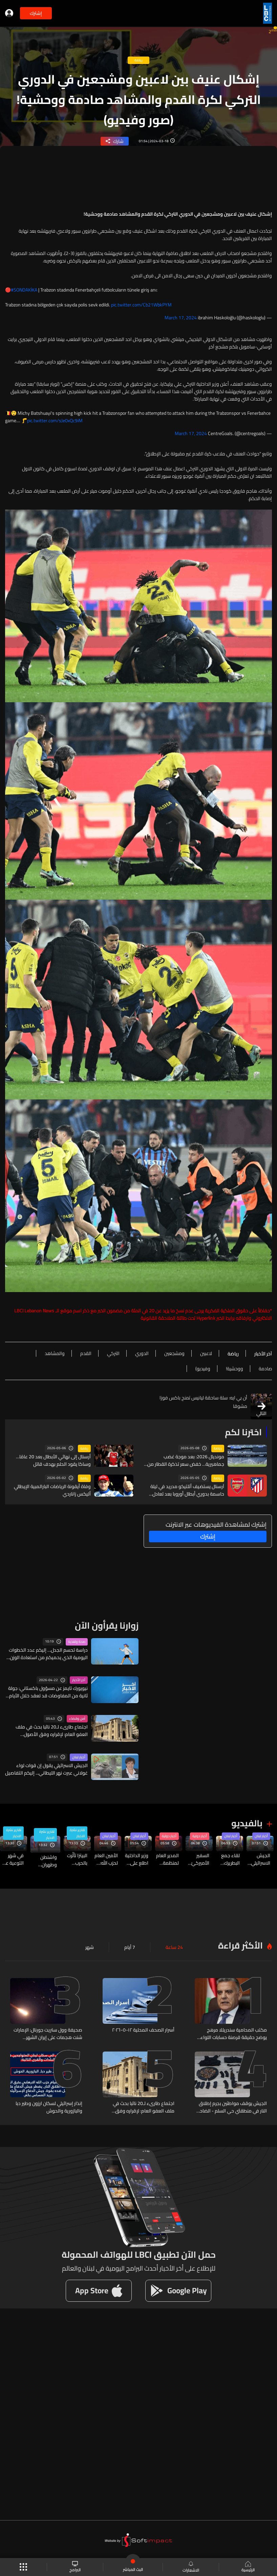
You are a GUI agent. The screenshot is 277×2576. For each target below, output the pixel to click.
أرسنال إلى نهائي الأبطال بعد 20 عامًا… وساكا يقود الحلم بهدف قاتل (53, 1460)
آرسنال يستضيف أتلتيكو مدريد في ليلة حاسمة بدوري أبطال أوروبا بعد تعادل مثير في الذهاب (187, 1490)
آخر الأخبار (78, 1680)
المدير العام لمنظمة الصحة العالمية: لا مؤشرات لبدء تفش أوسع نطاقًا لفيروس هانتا (167, 1859)
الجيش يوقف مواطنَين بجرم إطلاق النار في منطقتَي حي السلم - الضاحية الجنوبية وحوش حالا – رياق (231, 2107)
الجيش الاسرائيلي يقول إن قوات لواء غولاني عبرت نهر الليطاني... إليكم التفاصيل (46, 1769)
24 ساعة (174, 1947)
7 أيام (129, 1947)
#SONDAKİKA (24, 290)
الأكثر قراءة (240, 1945)
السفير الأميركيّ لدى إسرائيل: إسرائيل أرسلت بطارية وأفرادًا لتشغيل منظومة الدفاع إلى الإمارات (199, 1859)
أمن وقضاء (77, 1719)
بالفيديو (246, 1823)
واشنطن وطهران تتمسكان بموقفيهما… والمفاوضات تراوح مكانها (43, 1860)
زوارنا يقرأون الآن (106, 1625)
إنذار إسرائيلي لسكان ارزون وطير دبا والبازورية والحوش (49, 2107)
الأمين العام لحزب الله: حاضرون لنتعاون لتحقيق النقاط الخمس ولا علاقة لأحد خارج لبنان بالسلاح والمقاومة (106, 1859)
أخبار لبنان (78, 1757)
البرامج (75, 2567)
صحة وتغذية (76, 1642)
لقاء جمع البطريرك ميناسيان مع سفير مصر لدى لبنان (230, 1859)
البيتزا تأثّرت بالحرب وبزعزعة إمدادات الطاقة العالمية (77, 1859)
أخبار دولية (199, 1836)
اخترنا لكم (243, 1432)
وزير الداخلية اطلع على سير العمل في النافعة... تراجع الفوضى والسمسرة (136, 1859)
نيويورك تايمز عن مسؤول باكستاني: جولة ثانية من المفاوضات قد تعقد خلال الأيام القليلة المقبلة (48, 1691)
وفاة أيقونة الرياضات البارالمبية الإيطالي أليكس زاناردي (52, 1490)
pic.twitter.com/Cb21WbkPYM (141, 304)
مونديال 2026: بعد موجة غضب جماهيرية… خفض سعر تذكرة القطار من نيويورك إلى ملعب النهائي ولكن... (185, 1460)
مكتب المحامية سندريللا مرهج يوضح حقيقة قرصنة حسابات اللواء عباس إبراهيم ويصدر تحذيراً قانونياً (233, 2033)
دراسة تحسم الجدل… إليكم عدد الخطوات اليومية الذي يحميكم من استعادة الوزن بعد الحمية (48, 1653)
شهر (89, 1947)
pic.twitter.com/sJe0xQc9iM (55, 420)
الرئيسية (248, 2567)
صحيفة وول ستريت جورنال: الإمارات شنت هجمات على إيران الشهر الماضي (48, 2033)
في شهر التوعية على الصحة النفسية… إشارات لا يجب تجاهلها (12, 1859)
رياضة (218, 1448)
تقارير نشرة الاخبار (77, 1833)
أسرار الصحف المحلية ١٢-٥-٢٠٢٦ (143, 2030)
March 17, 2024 (181, 317)
